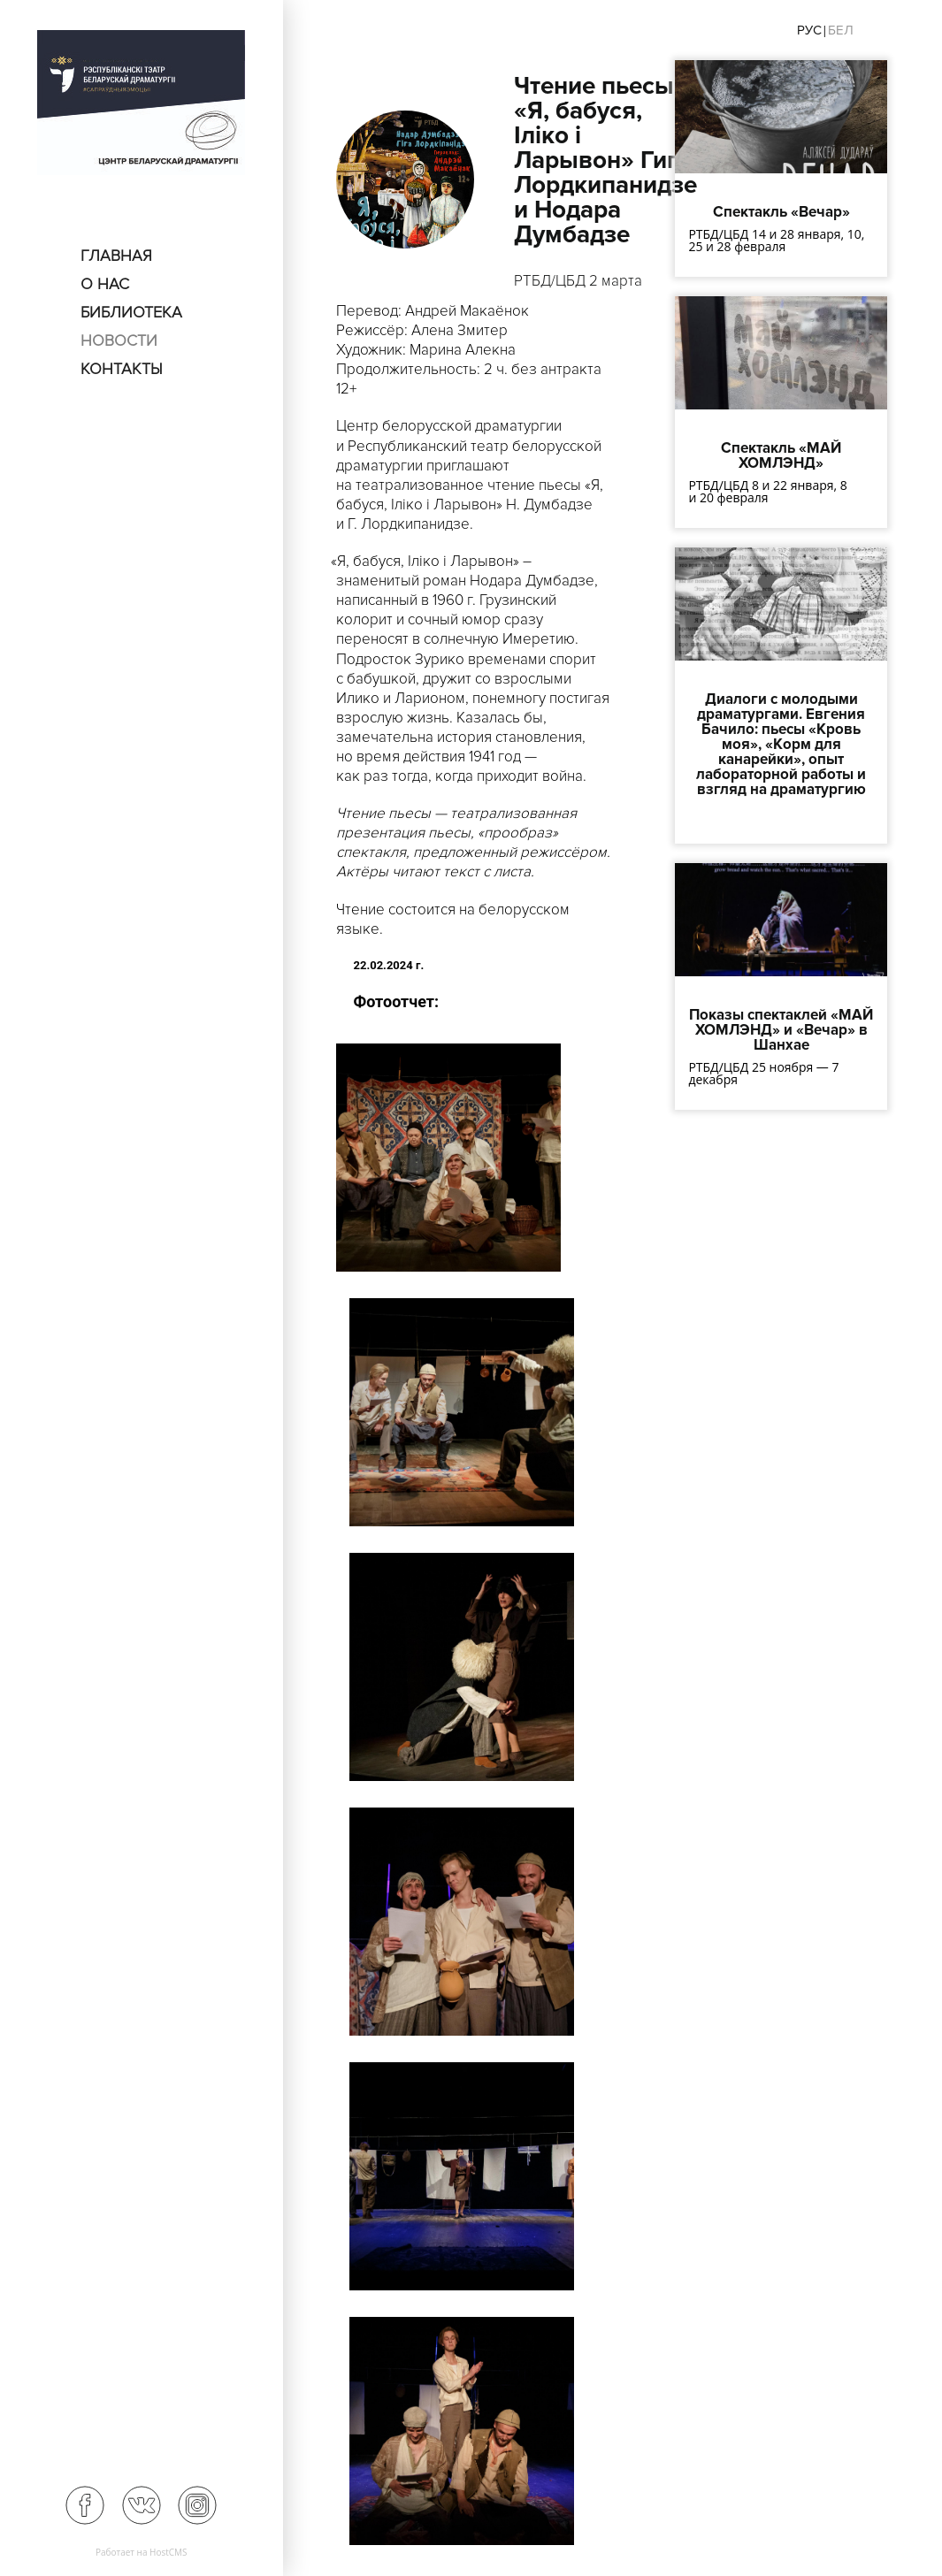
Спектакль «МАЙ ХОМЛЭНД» (781, 455)
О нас (104, 284)
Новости (118, 340)
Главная (116, 255)
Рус (809, 30)
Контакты (121, 368)
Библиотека (131, 312)
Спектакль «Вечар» (781, 212)
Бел (841, 30)
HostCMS (168, 2552)
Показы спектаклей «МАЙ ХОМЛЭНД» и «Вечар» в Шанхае (781, 1029)
